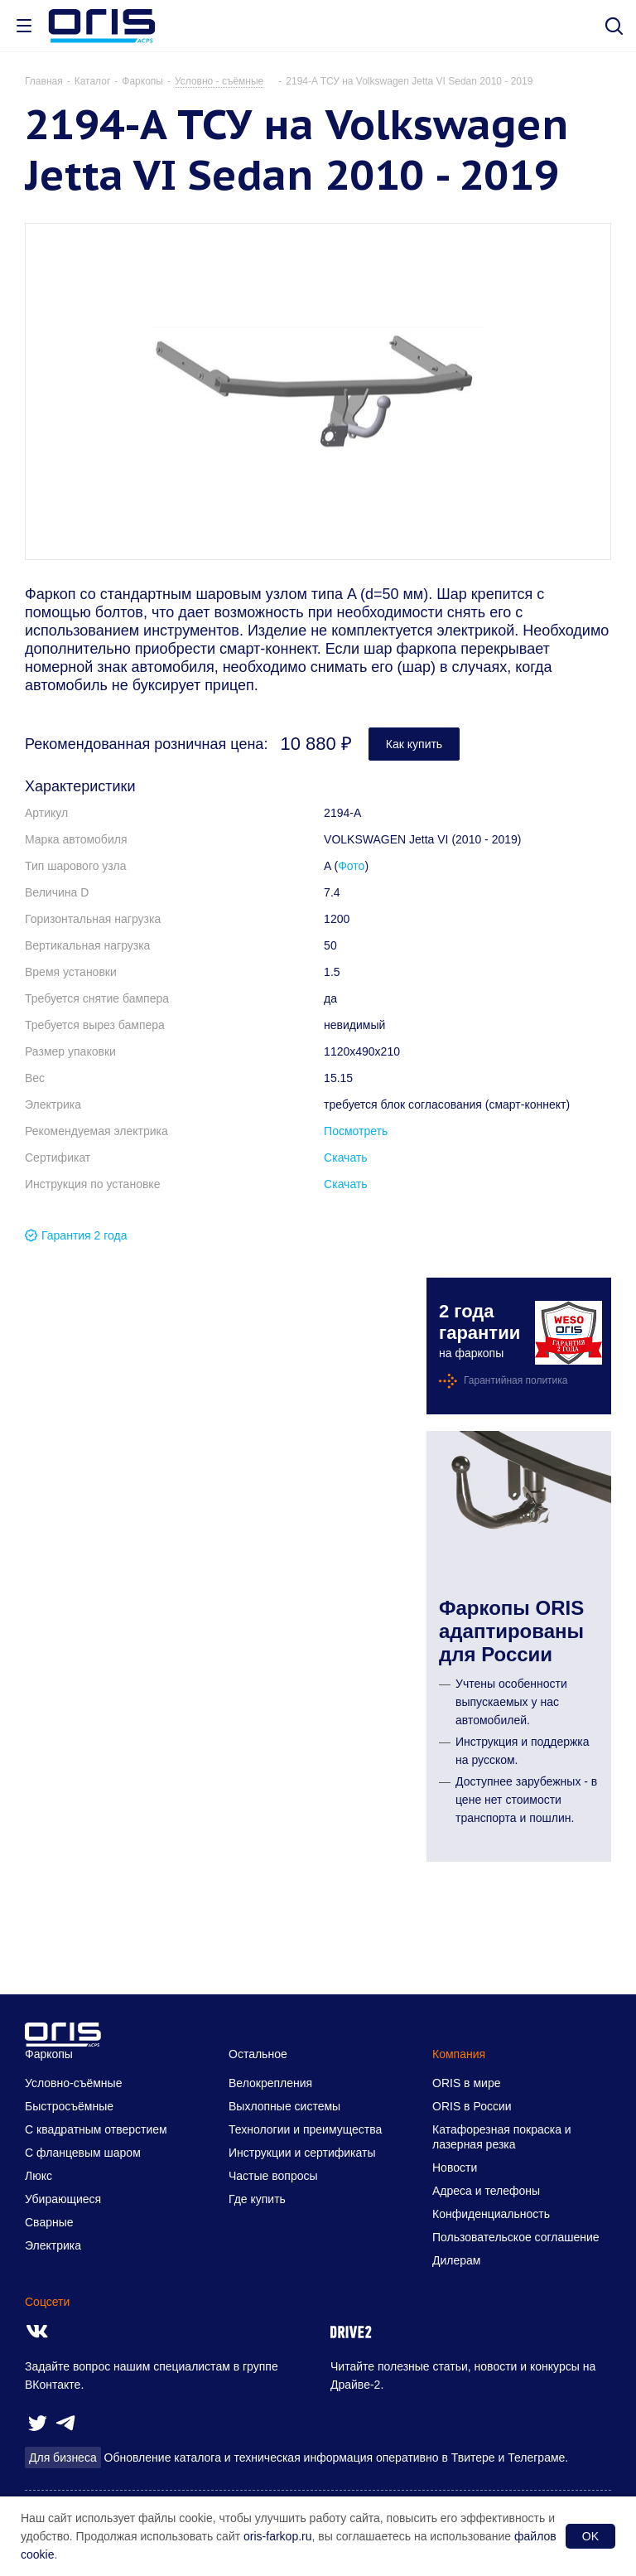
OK (590, 2536)
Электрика (53, 2245)
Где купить (257, 2199)
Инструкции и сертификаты (302, 2152)
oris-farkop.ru (277, 2536)
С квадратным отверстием (96, 2129)
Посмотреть (356, 1131)
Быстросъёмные (69, 2106)
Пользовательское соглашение (516, 2237)
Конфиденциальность (491, 2214)
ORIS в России (472, 2106)
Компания (458, 2054)
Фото (351, 865)
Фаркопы (49, 2054)
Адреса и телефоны (486, 2190)
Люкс (38, 2175)
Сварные (49, 2222)
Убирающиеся (63, 2199)
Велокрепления (270, 2083)
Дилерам (456, 2260)
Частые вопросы (273, 2175)
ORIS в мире (466, 2083)
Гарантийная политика (516, 1380)
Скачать (346, 1157)
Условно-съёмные (73, 2083)
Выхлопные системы (284, 2106)
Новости (454, 2167)
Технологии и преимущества (305, 2129)
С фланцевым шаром (83, 2152)
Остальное (258, 2054)
